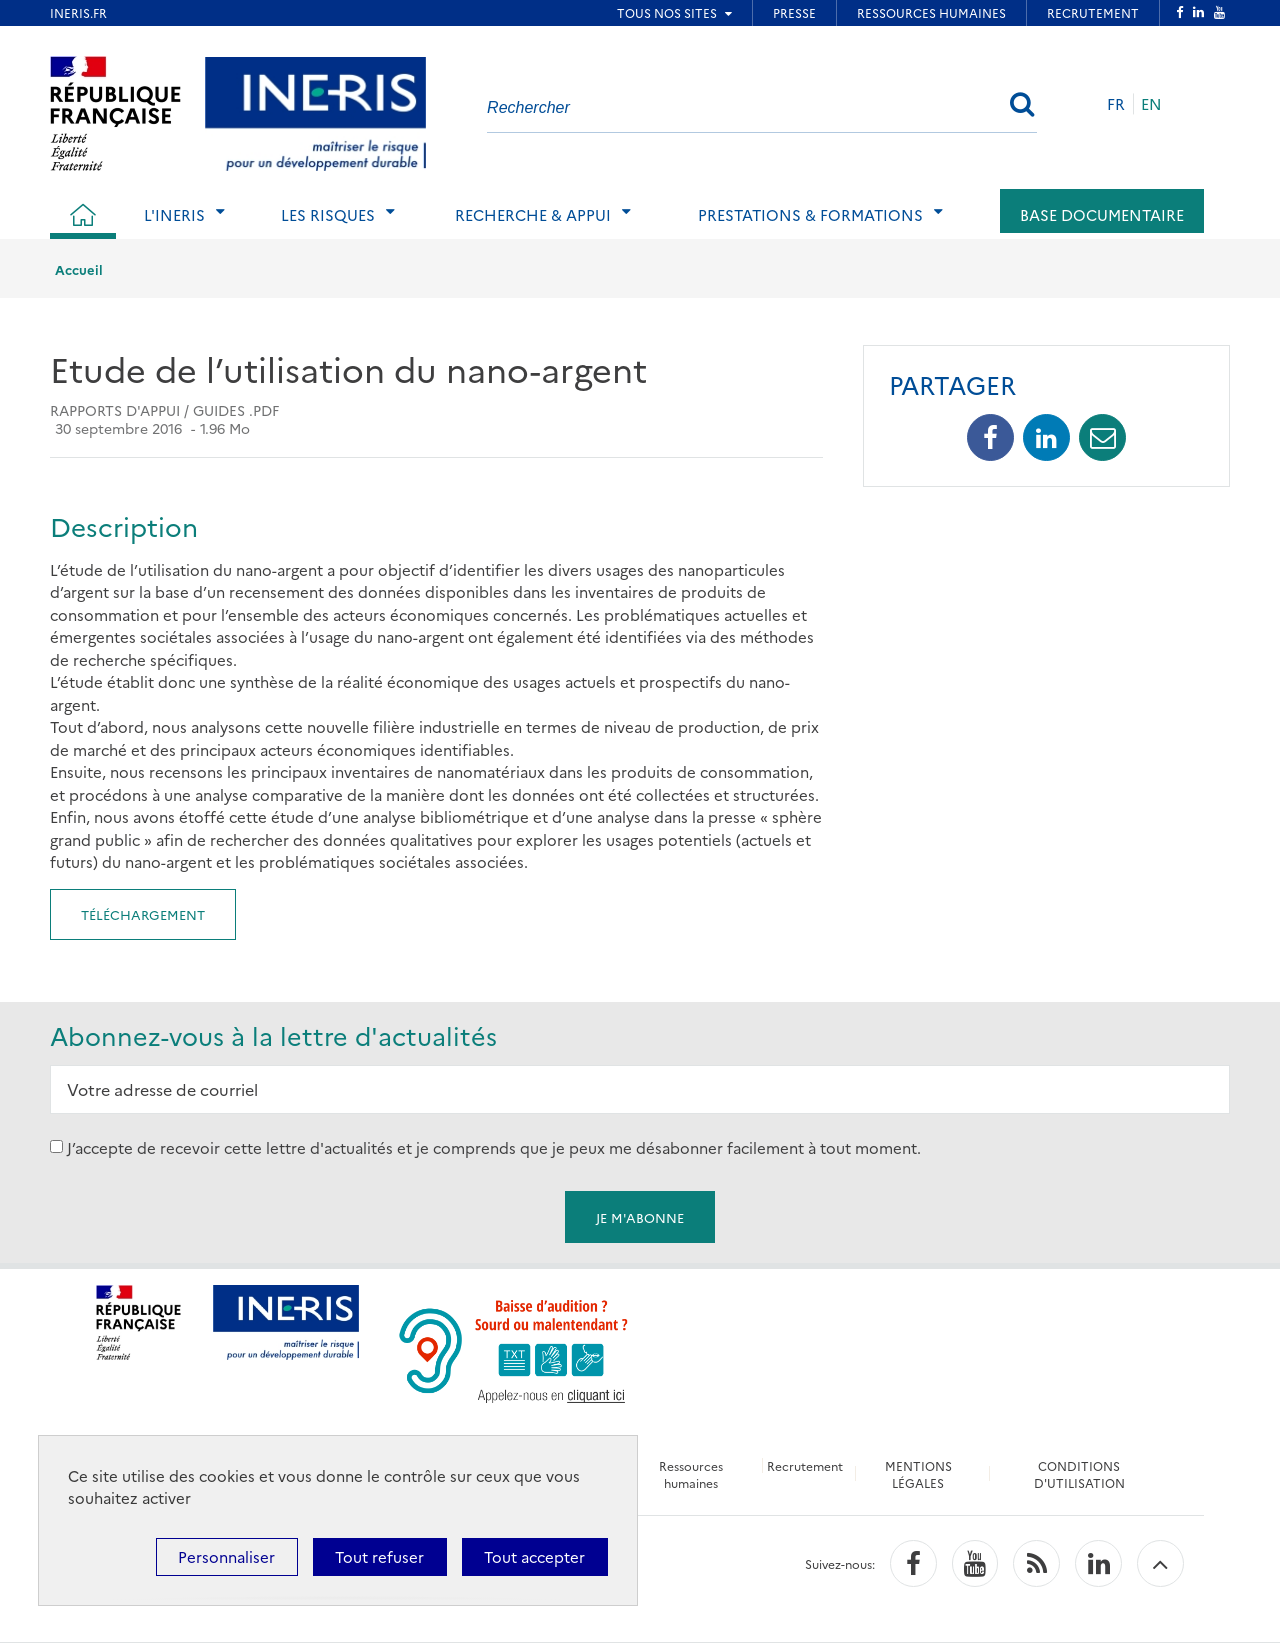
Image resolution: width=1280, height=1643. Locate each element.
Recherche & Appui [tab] (533, 214)
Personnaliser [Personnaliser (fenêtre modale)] (226, 1556)
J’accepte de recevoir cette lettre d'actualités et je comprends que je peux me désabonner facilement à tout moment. (494, 1146)
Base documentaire (1102, 214)
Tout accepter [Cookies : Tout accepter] (534, 1556)
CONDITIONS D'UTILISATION (1079, 1474)
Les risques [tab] (328, 214)
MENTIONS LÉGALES (918, 1474)
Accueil (79, 269)
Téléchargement (143, 914)
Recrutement (805, 1465)
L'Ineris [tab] (174, 214)
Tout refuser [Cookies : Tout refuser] (379, 1556)
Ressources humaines (691, 1474)
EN (1151, 103)
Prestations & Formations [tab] (810, 214)
